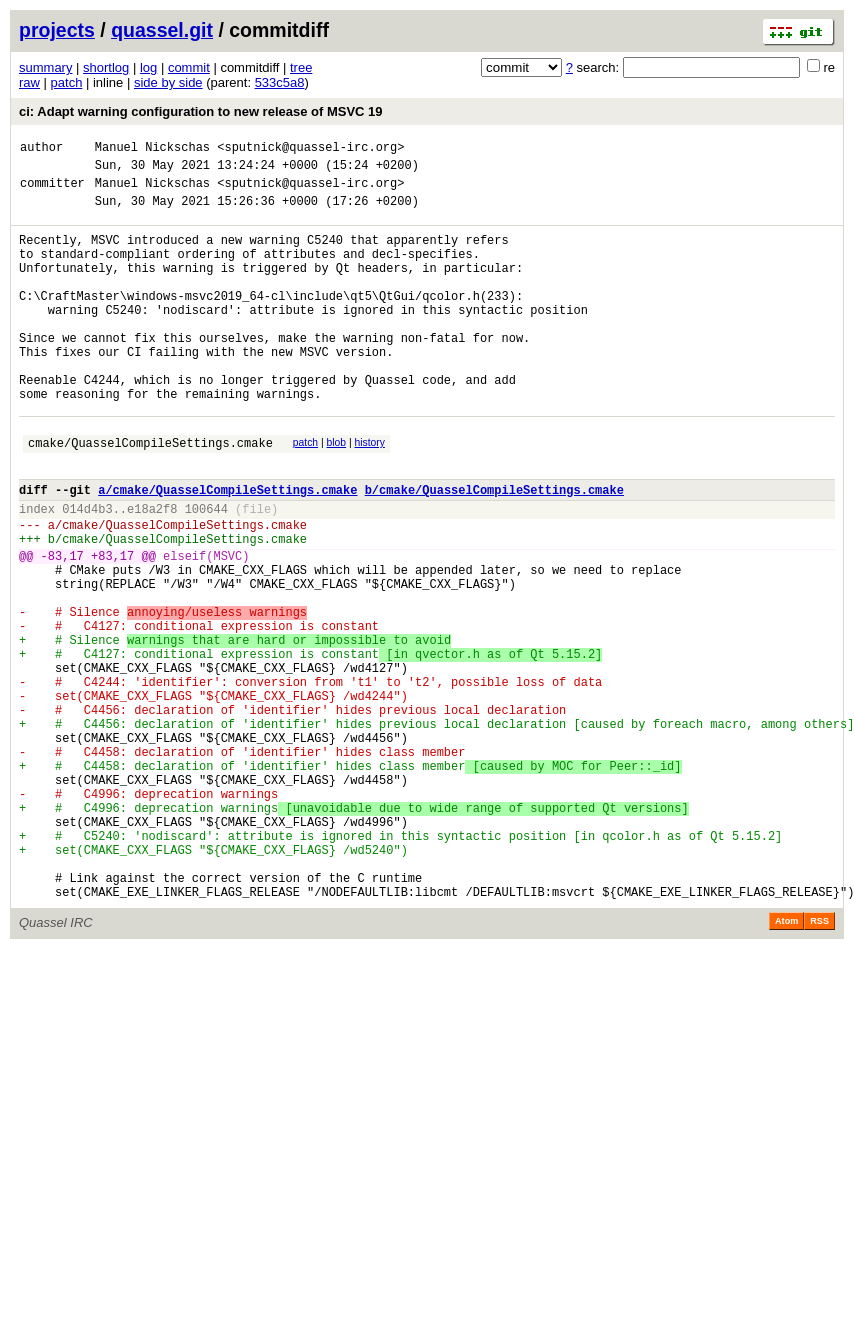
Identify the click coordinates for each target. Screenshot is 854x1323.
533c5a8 (280, 82)
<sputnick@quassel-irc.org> (310, 149)
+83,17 (112, 627)
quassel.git (162, 30)
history (369, 493)
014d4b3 (87, 571)
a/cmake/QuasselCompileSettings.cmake (227, 549)
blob (337, 493)
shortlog (106, 67)
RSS (819, 1065)
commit (189, 67)
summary (45, 67)
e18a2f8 (152, 571)
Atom (786, 1065)
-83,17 (62, 627)
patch (67, 82)
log (148, 67)
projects (57, 30)
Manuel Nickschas (152, 149)
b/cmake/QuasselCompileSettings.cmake (494, 549)
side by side (168, 82)
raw (29, 82)
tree (301, 67)
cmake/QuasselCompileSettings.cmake (150, 496)
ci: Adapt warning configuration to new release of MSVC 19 (201, 111)
